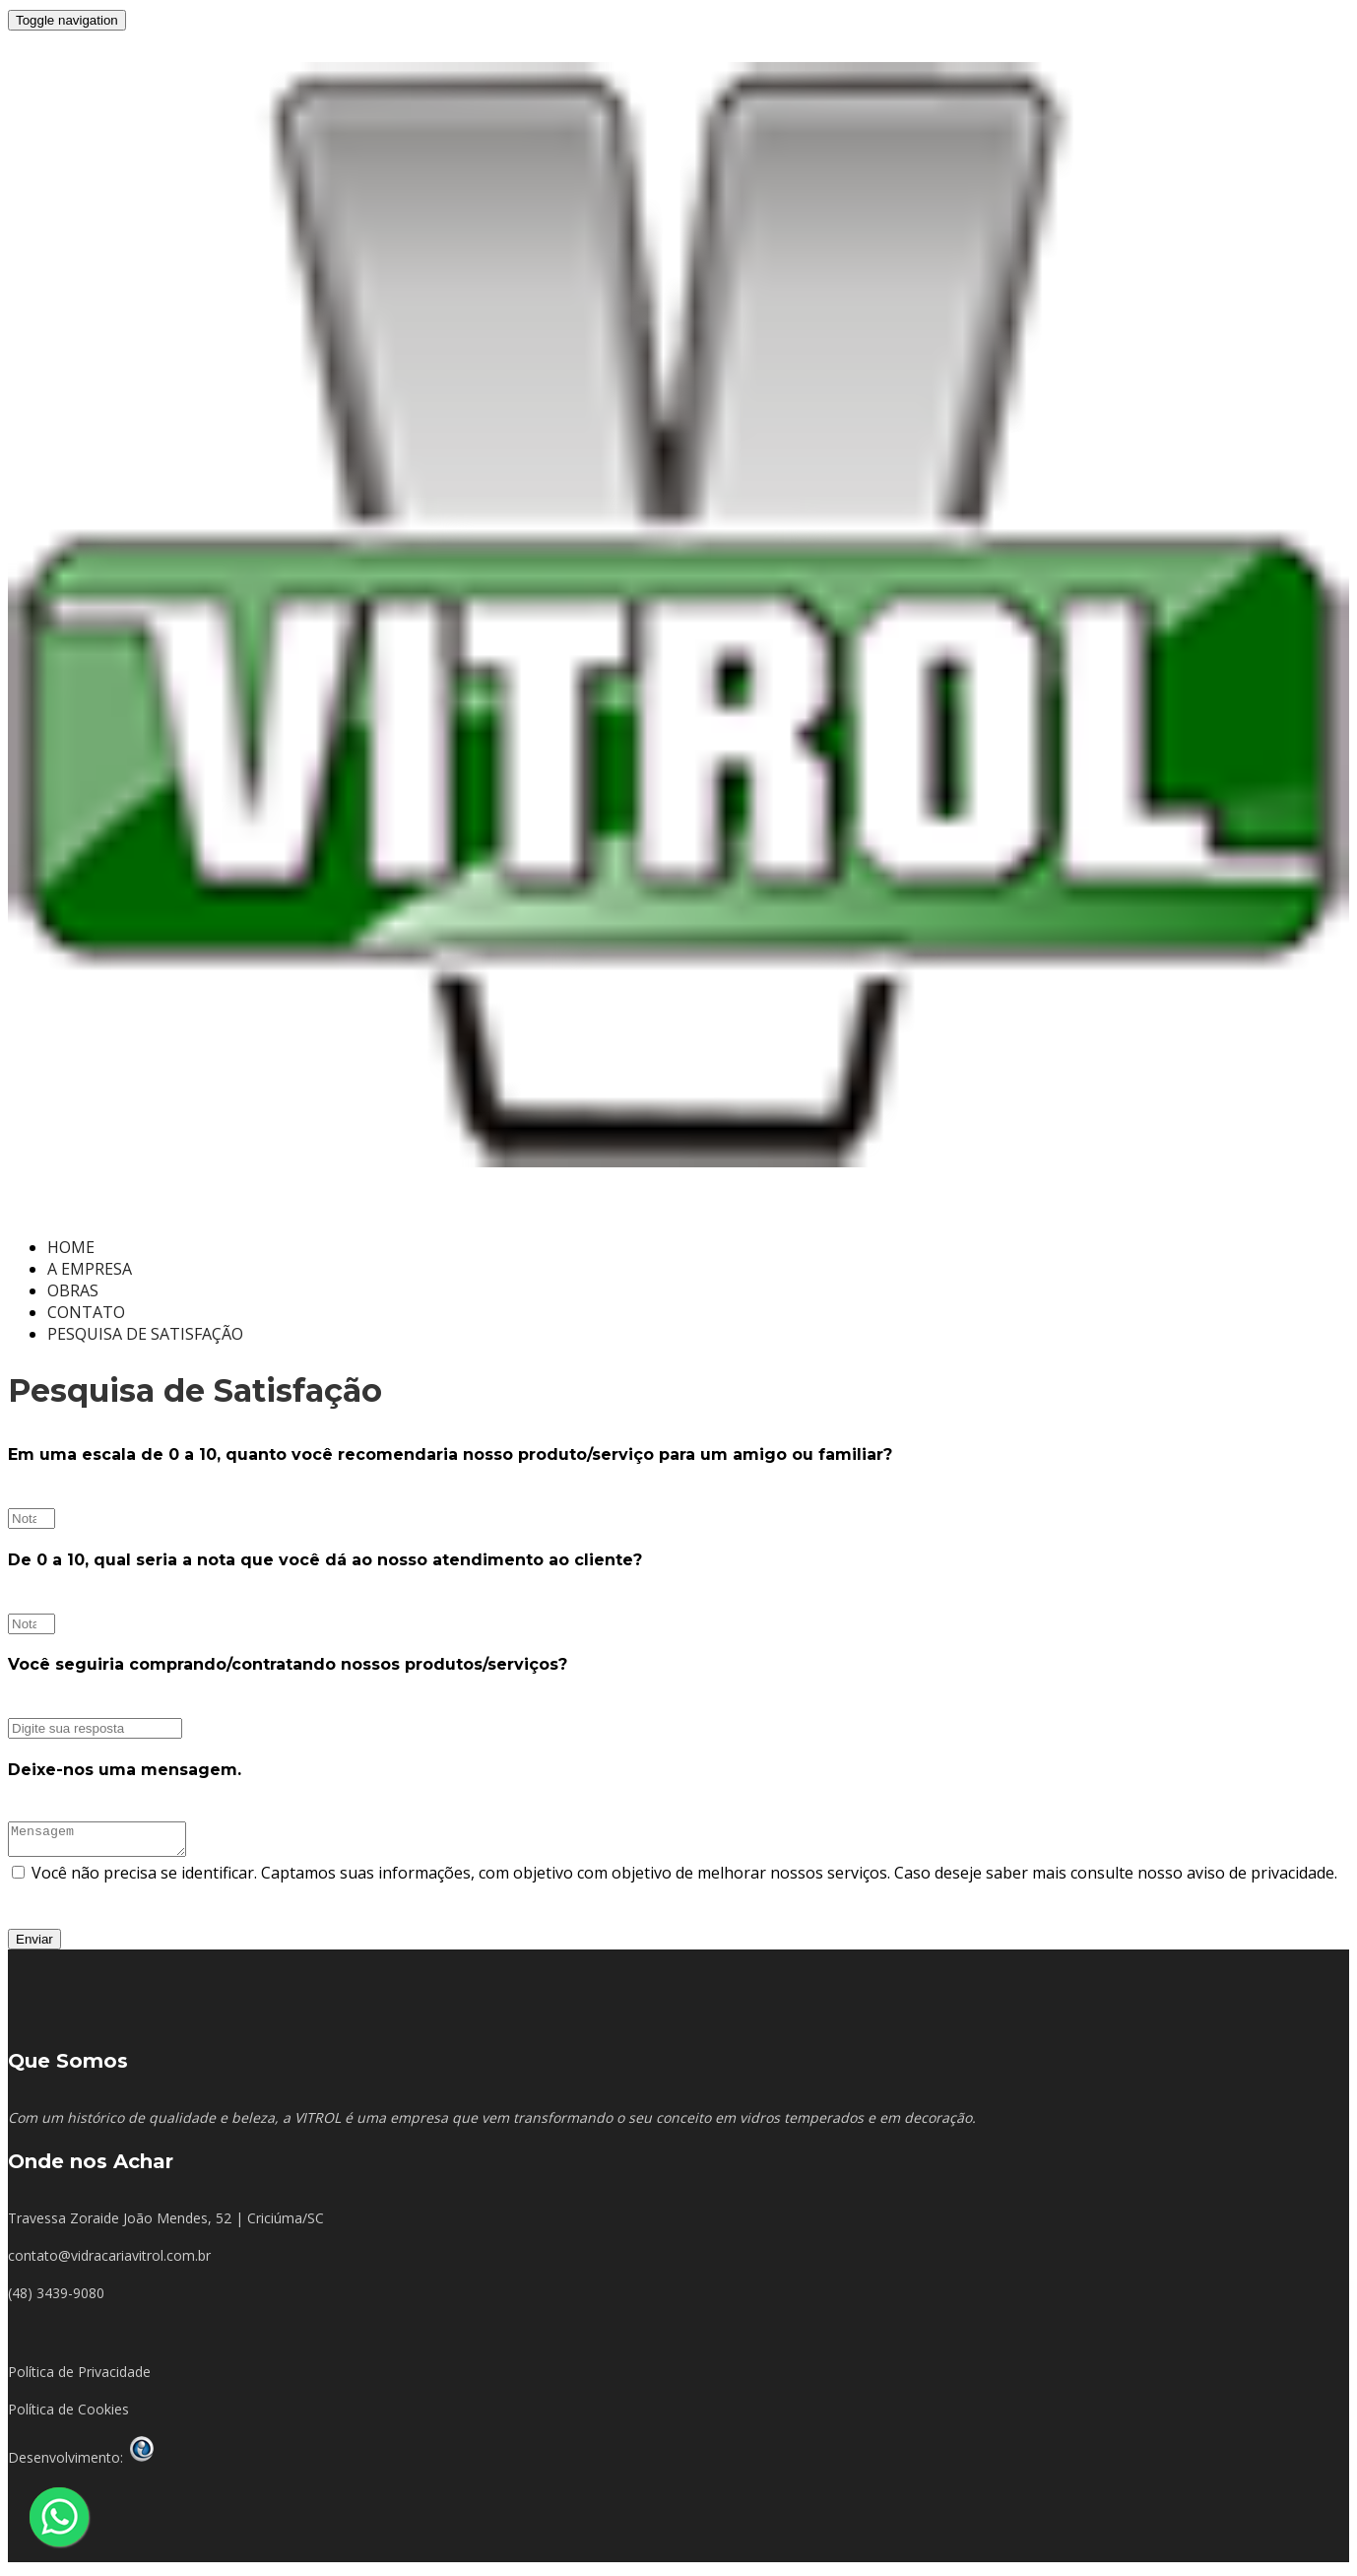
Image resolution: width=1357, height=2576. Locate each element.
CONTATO (86, 1312)
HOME (71, 1247)
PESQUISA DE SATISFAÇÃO (145, 1334)
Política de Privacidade (79, 2377)
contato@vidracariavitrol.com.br (109, 2261)
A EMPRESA (89, 1269)
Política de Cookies (68, 2415)
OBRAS (72, 1290)
